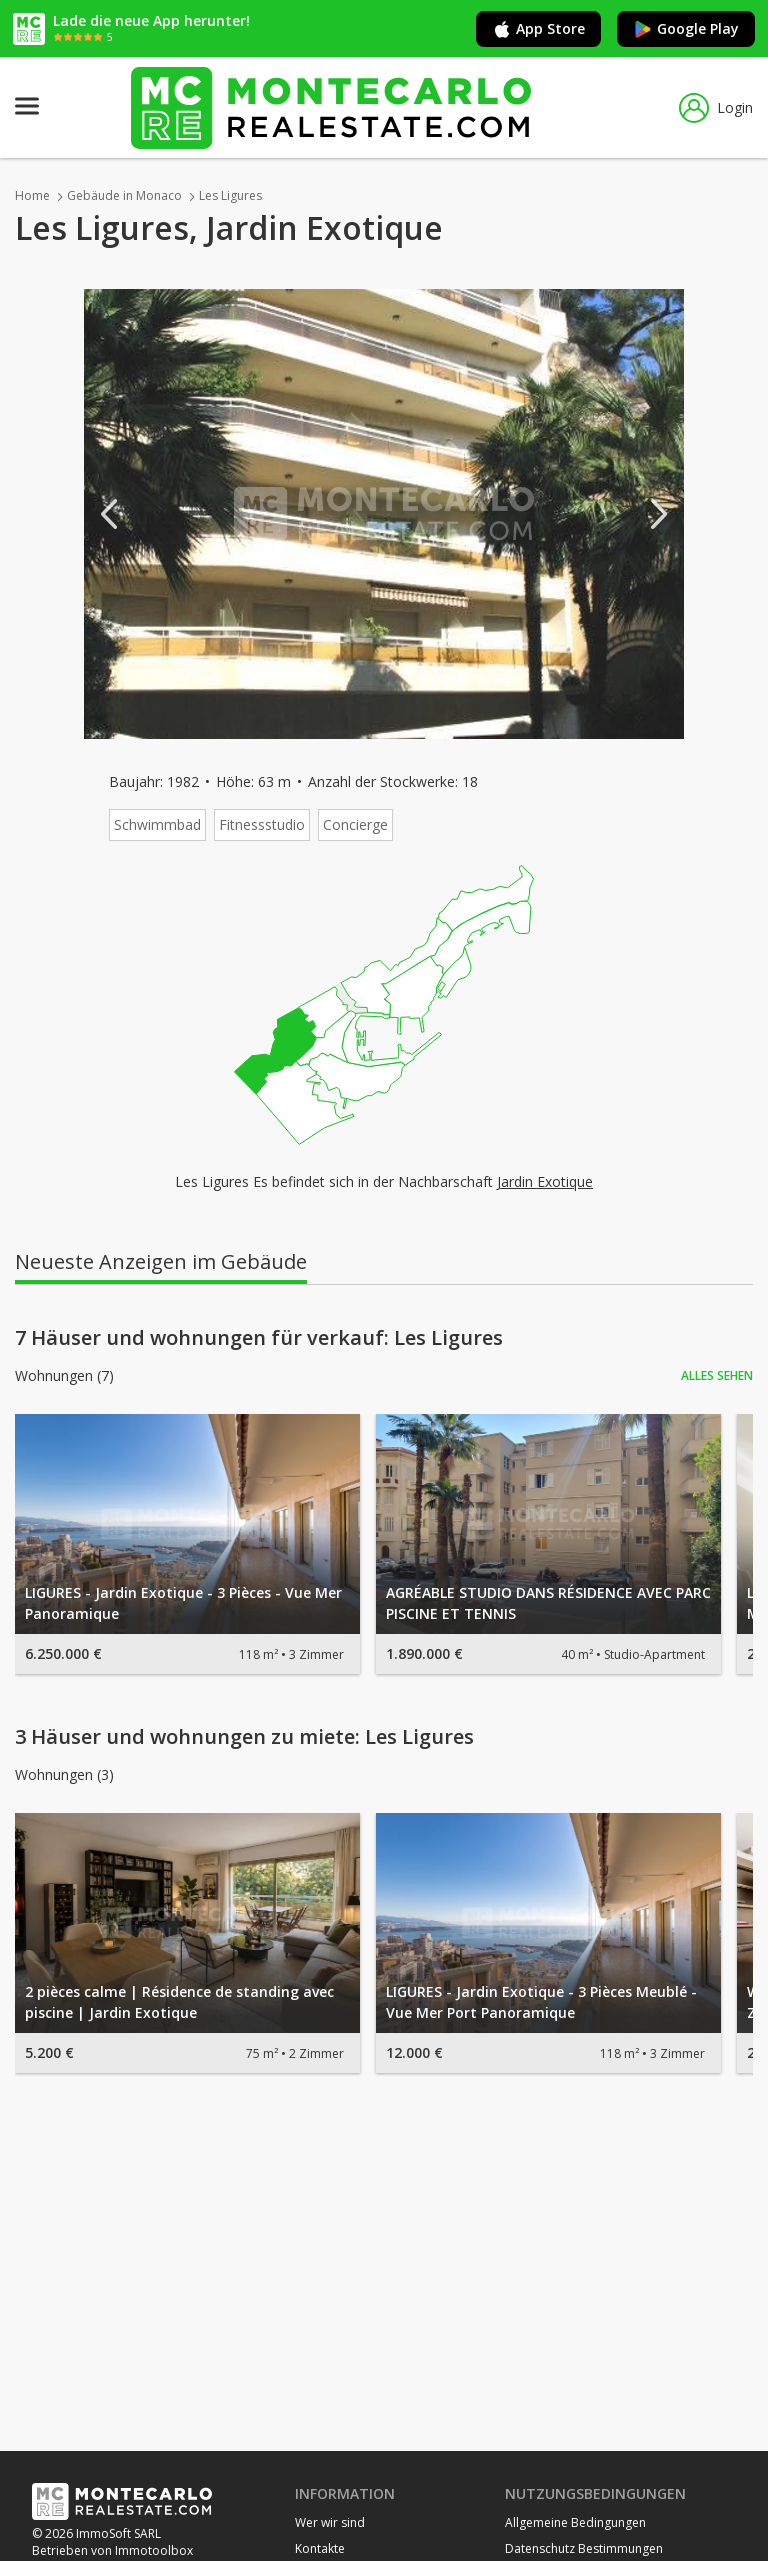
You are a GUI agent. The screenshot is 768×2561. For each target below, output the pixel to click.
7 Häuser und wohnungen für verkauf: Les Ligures (259, 1338)
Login (716, 108)
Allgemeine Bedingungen (575, 2522)
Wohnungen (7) (64, 1376)
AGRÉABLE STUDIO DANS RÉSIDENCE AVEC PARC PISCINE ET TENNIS (548, 1603)
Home (32, 195)
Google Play (686, 29)
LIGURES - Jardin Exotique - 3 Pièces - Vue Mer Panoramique (183, 1603)
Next (659, 514)
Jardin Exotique (545, 1181)
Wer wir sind (330, 2522)
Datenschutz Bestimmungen (584, 2548)
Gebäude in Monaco (124, 195)
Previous (109, 514)
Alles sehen (717, 1375)
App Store (538, 29)
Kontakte (320, 2548)
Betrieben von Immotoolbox (112, 2550)
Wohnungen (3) (64, 1775)
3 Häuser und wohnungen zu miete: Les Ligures (244, 1737)
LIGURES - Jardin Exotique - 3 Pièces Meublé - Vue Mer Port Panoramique (541, 2002)
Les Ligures (230, 195)
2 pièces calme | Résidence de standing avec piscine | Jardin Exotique (179, 2002)
